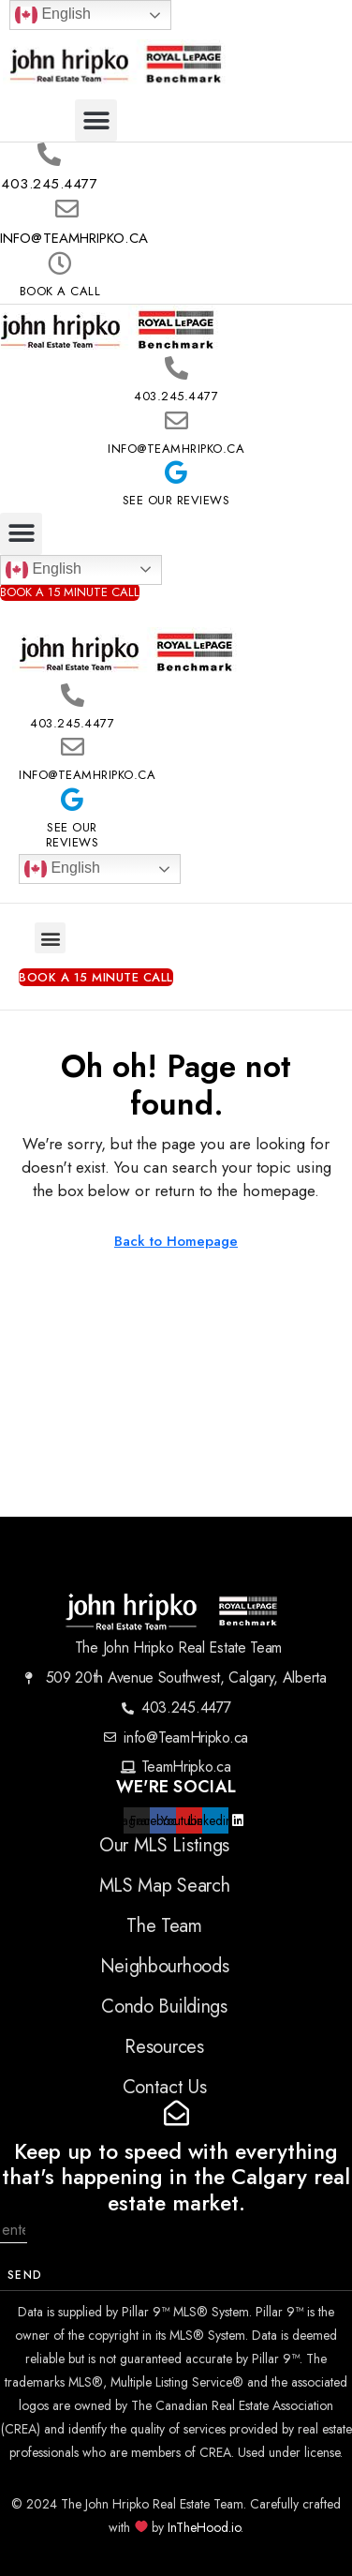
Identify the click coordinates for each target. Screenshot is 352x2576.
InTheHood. (199, 2527)
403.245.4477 (49, 183)
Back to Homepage (176, 1241)
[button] (96, 120)
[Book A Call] (59, 263)
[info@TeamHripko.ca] (67, 209)
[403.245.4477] (49, 155)
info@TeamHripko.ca (74, 238)
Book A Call (60, 291)
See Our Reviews (176, 500)
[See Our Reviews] (176, 472)
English (53, 15)
